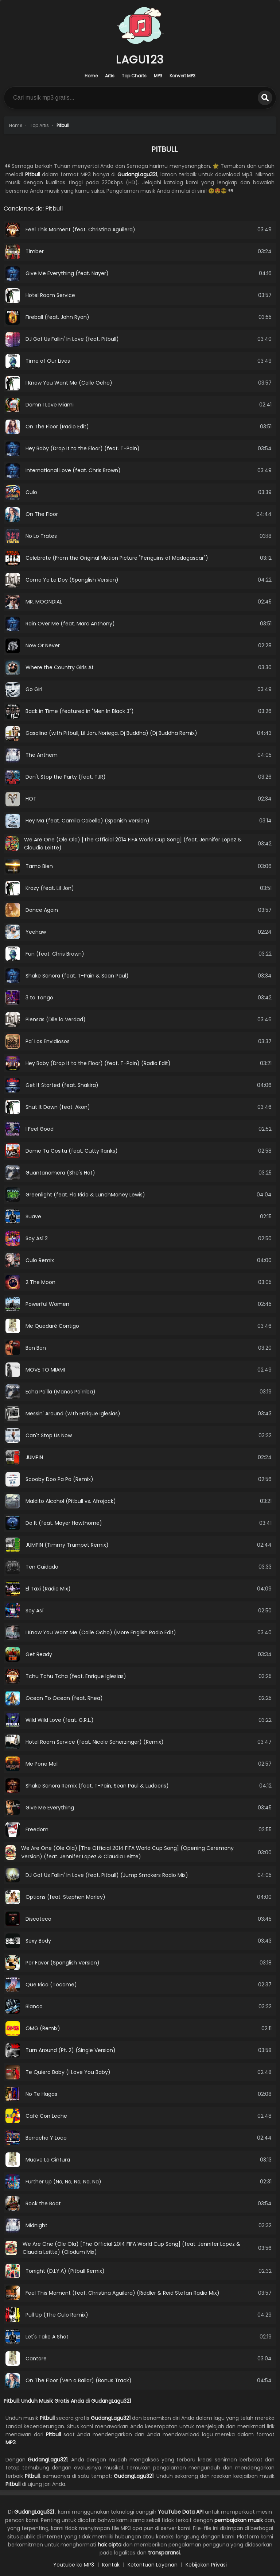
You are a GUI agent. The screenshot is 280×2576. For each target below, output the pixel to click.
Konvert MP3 (182, 76)
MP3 (158, 76)
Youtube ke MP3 (73, 2564)
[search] (265, 97)
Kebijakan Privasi (206, 2564)
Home (91, 76)
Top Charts (134, 76)
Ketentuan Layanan (153, 2564)
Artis (109, 76)
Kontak (111, 2564)
